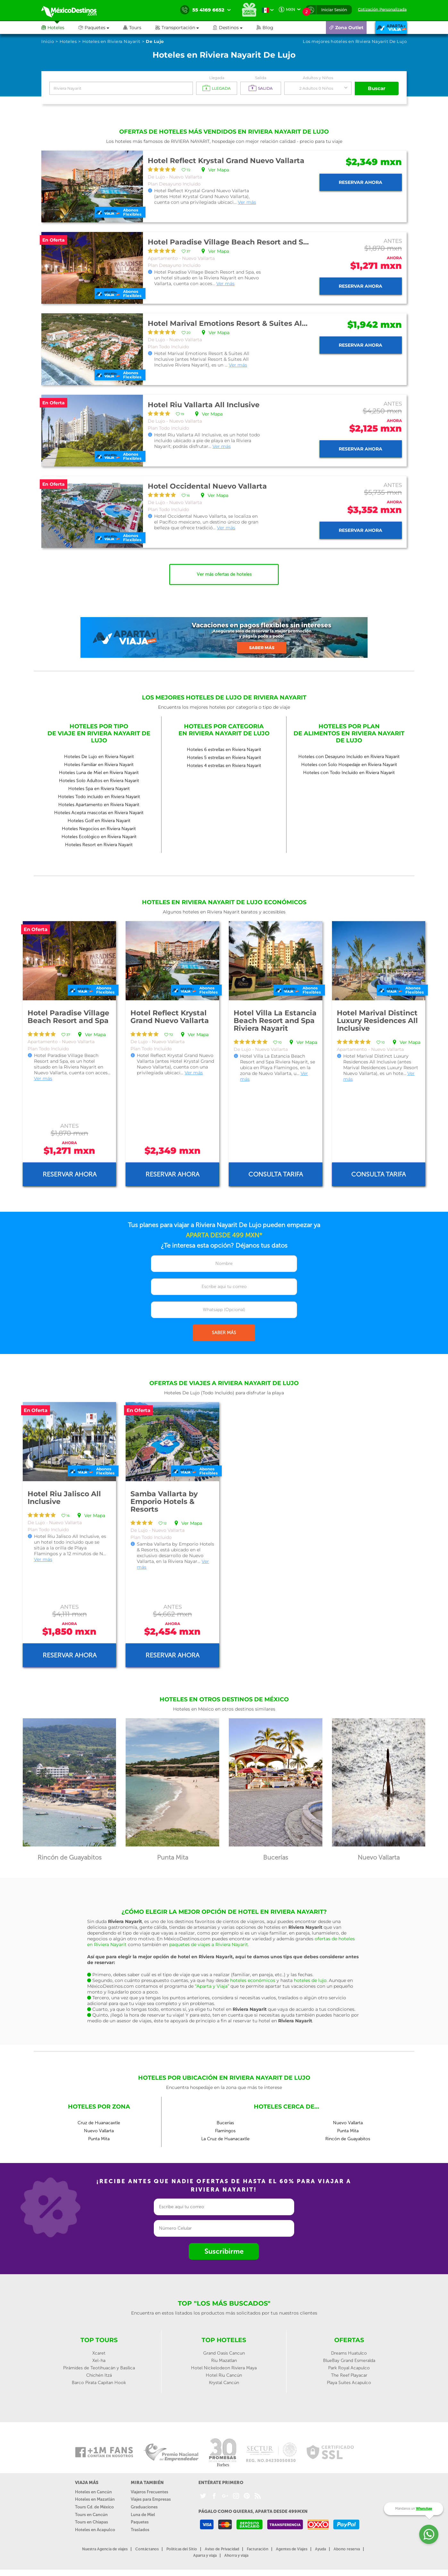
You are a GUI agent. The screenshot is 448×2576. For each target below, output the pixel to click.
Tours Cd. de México (94, 2507)
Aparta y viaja (205, 2555)
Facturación (257, 2549)
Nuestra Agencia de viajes (105, 2549)
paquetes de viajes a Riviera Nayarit (208, 1944)
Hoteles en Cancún (93, 2491)
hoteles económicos (252, 1980)
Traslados (140, 2529)
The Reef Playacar (349, 2375)
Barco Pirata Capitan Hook (99, 2382)
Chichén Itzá (99, 2375)
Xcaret (98, 2353)
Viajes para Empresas (151, 2499)
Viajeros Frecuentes (149, 2491)
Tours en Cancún (91, 2514)
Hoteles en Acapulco (95, 2529)
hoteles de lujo (310, 1980)
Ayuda (320, 2549)
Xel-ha (98, 2360)
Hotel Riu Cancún (224, 2375)
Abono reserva (347, 2549)
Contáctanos (147, 2549)
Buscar (377, 88)
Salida (260, 77)
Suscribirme (224, 2251)
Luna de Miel (143, 2514)
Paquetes (140, 2522)
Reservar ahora (360, 182)
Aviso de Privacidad (222, 2549)
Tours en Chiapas (91, 2522)
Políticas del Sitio (181, 2549)
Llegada (216, 77)
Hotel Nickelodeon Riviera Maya (224, 2368)
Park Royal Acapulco (349, 2368)
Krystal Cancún (224, 2382)
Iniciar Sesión (334, 9)
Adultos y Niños (318, 77)
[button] (184, 27)
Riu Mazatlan (224, 2360)
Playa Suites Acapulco (349, 2382)
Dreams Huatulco (349, 2353)
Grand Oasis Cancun (224, 2353)
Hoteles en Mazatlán (95, 2499)
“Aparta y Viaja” (212, 1986)
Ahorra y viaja (236, 2555)
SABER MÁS (224, 1332)
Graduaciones (144, 2507)
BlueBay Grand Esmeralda (349, 2360)
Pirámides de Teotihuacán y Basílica (99, 2368)
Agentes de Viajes (291, 2549)
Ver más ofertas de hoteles (224, 574)
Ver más (247, 202)
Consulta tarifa (275, 1174)
